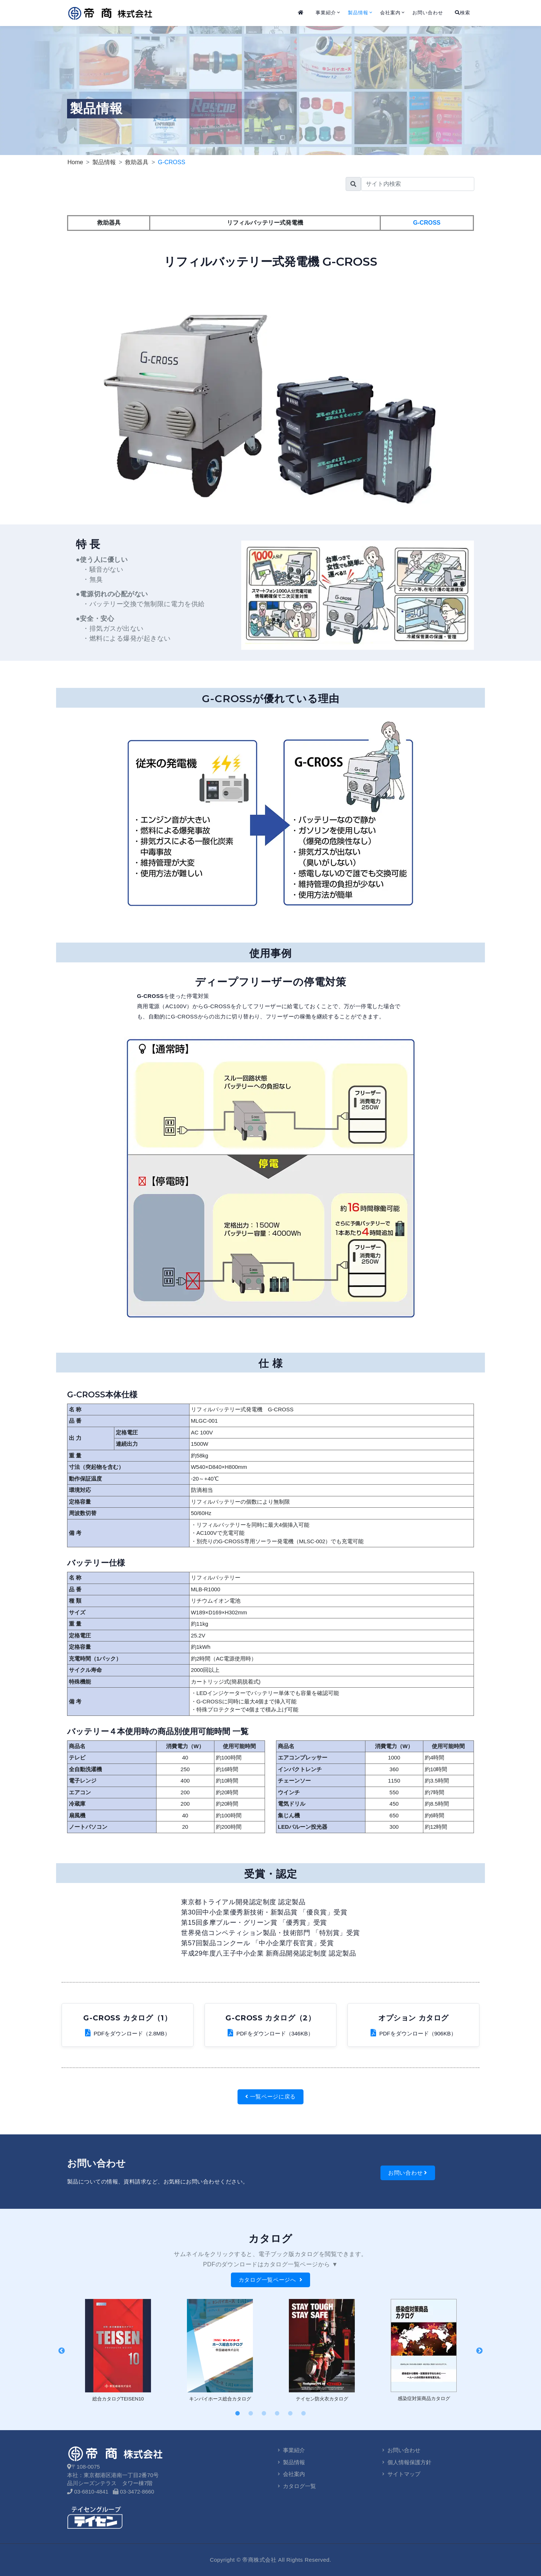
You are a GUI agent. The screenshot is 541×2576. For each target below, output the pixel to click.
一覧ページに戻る (270, 2096)
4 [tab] (277, 2413)
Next (479, 2351)
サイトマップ (400, 2474)
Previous (61, 2351)
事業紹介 (326, 12)
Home (75, 162)
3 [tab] (264, 2413)
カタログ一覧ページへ (271, 2280)
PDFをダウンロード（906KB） (413, 2033)
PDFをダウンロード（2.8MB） (127, 2033)
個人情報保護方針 (405, 2462)
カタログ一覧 (296, 2486)
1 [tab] (237, 2413)
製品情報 (358, 12)
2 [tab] (250, 2413)
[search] (417, 184)
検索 (462, 12)
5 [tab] (290, 2413)
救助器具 (136, 162)
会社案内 (390, 12)
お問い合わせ (427, 12)
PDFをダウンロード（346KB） (270, 2033)
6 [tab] (303, 2413)
